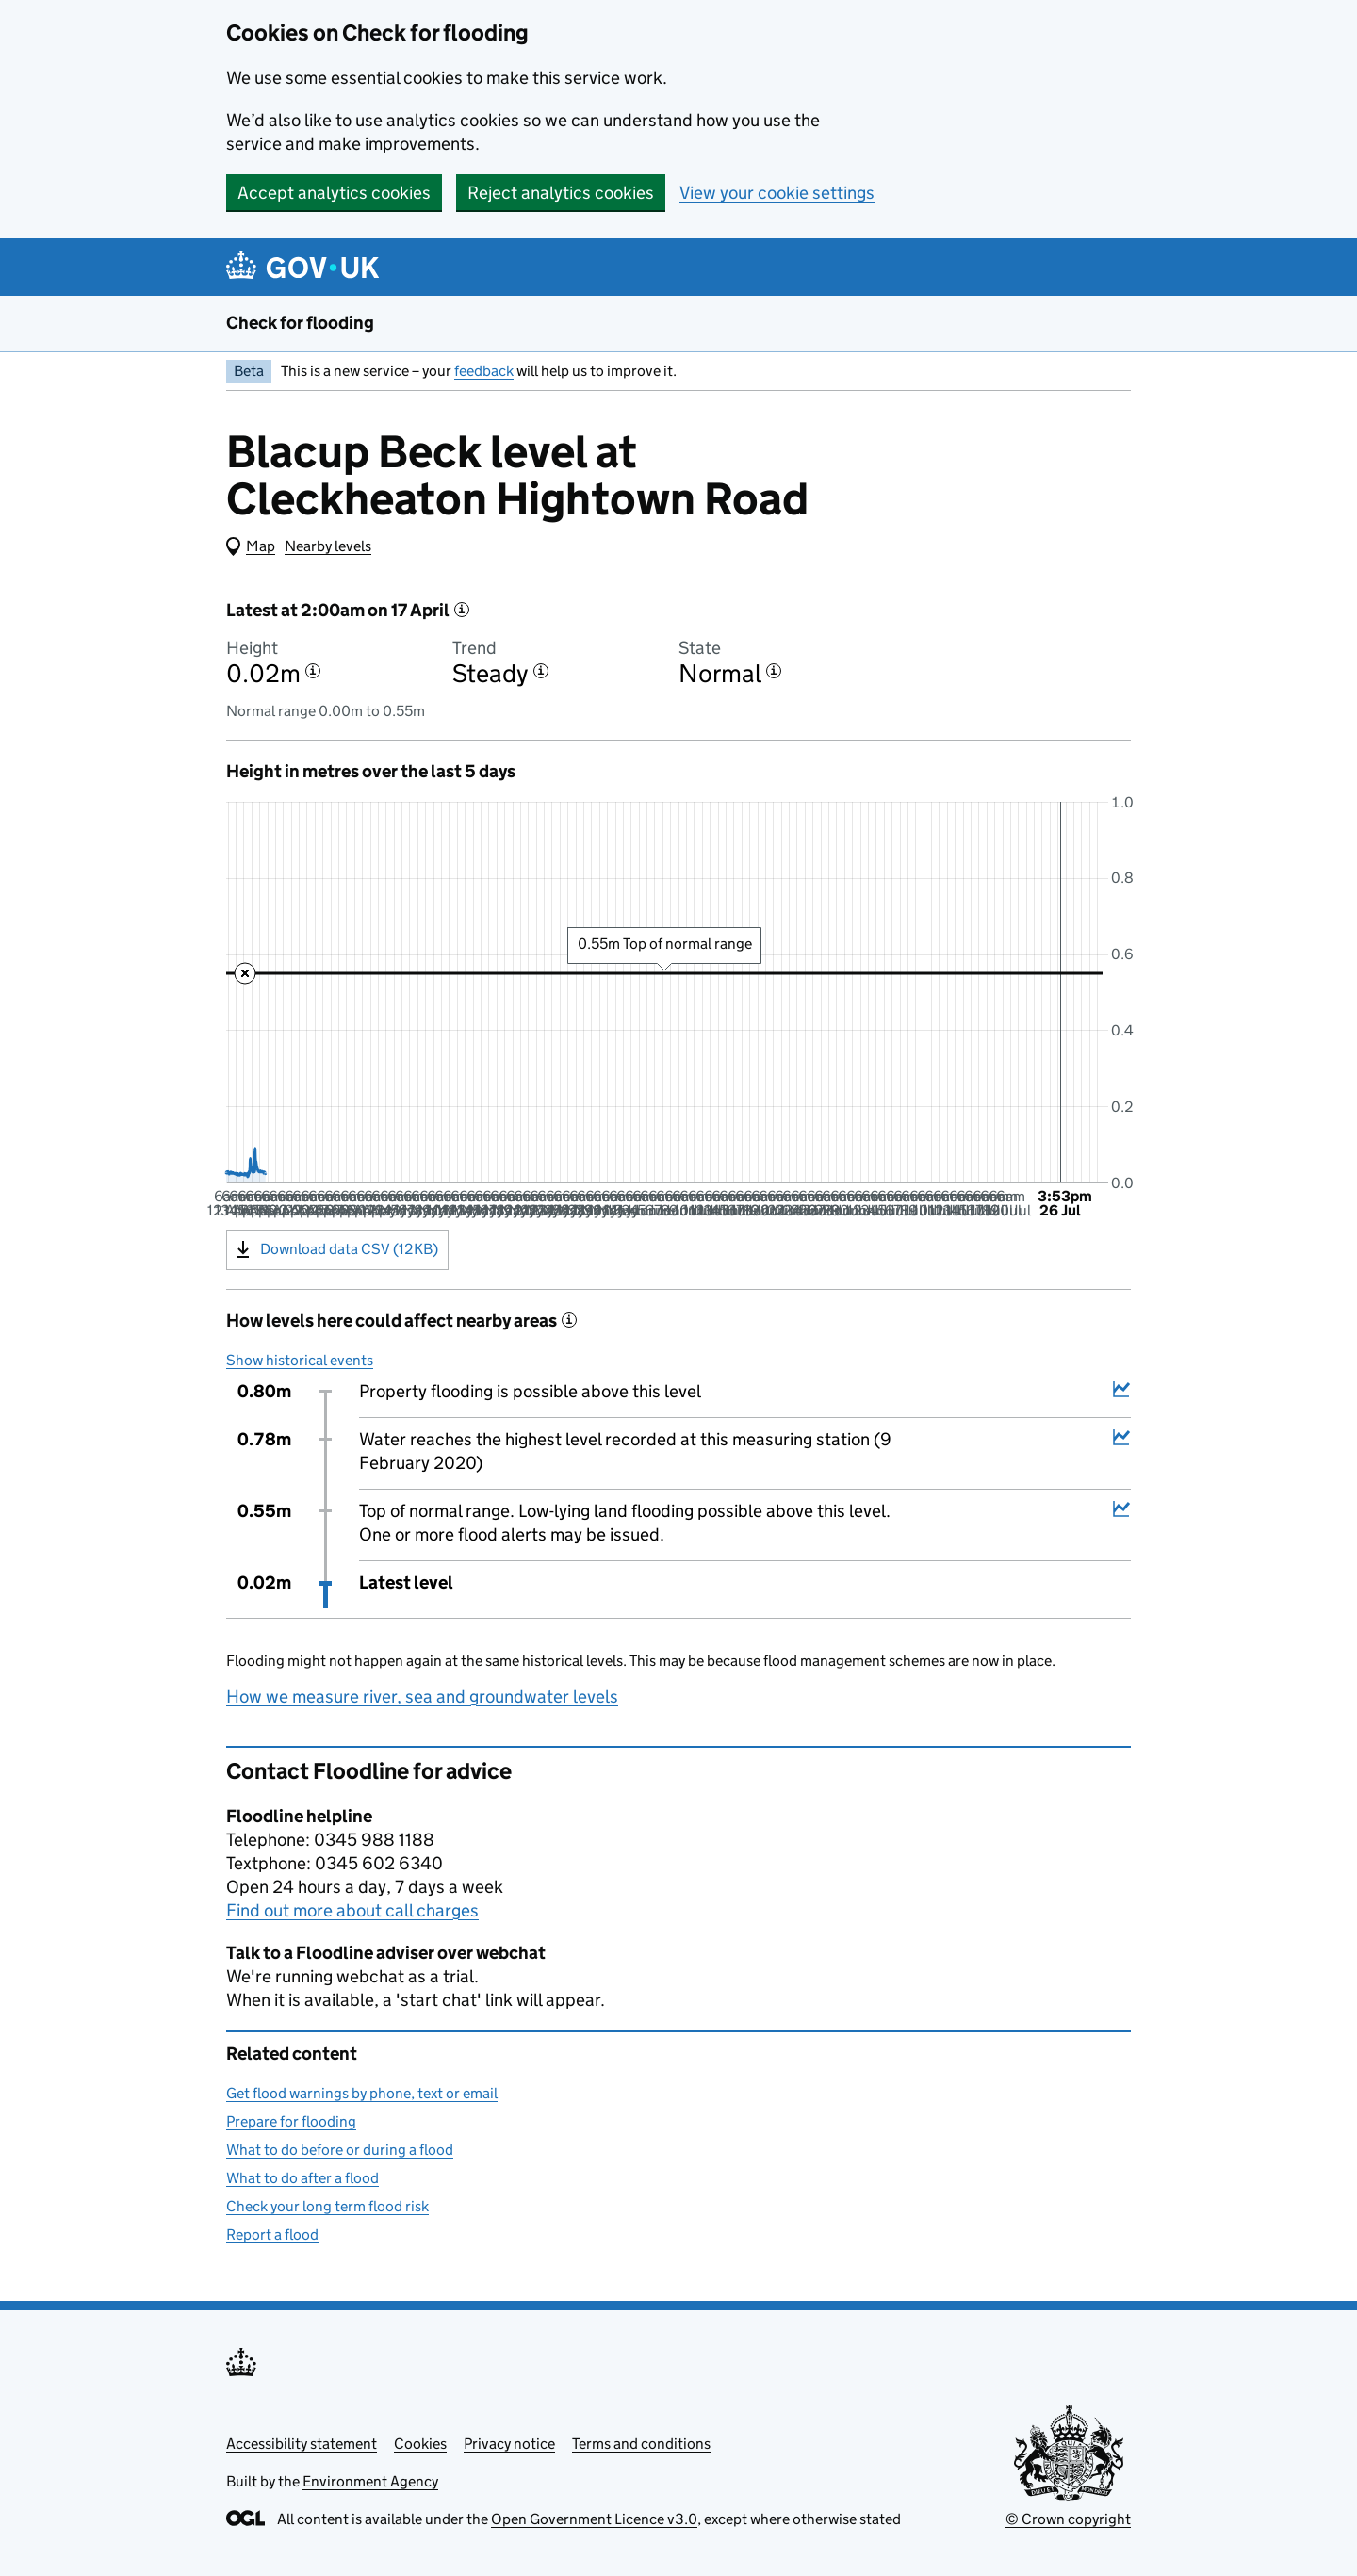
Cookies (420, 2444)
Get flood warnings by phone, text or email (362, 2093)
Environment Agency (370, 2481)
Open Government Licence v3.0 (594, 2519)
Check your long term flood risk (327, 2206)
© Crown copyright (1068, 2519)
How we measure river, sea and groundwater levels (422, 1696)
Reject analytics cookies (560, 193)
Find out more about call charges (352, 1910)
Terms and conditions (641, 2444)
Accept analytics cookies (334, 193)
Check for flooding (300, 323)
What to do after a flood (302, 2178)
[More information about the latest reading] (462, 609)
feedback (484, 371)
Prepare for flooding (291, 2121)
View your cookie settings (777, 193)
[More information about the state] (773, 671)
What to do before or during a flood (339, 2150)
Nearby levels (328, 546)
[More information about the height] (313, 671)
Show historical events (299, 1360)
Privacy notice (509, 2444)
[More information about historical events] (569, 1320)
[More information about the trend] (541, 671)
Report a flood (272, 2234)
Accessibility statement (301, 2444)
